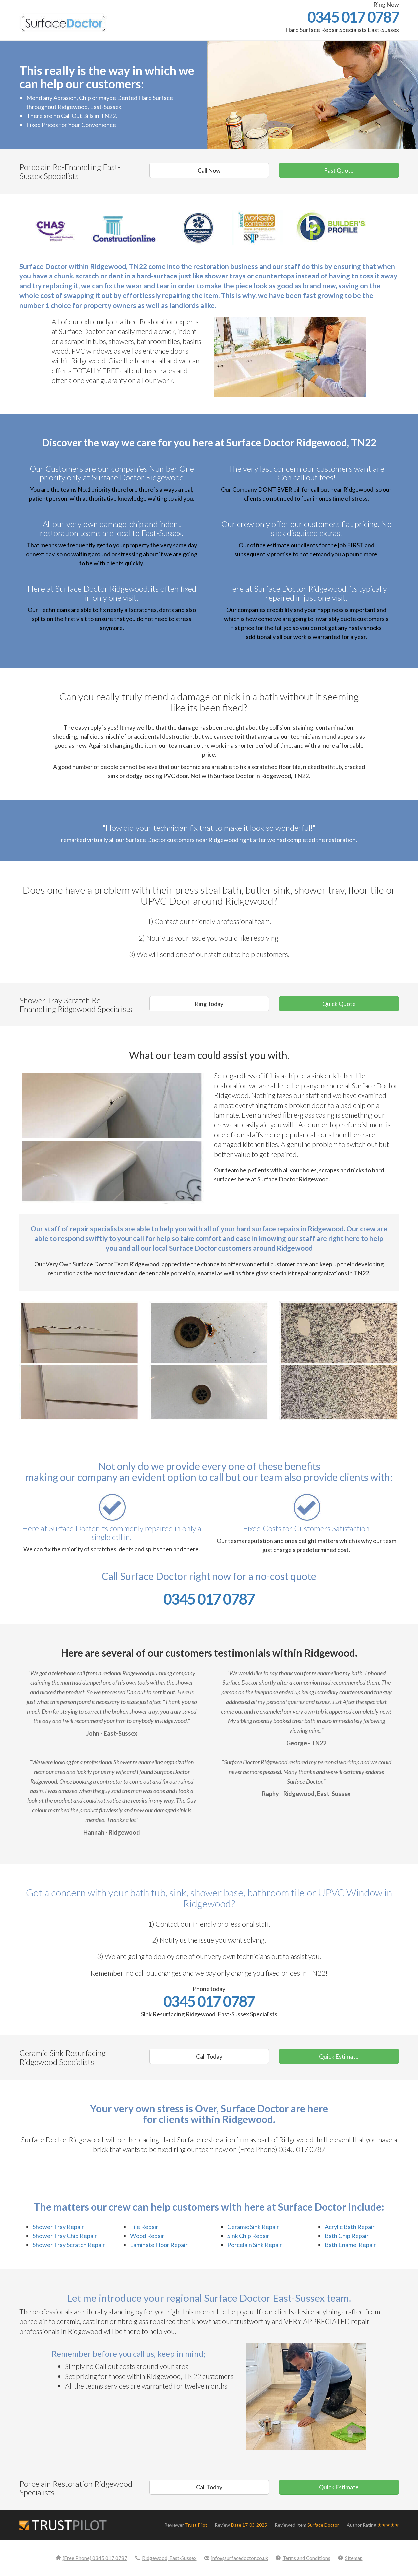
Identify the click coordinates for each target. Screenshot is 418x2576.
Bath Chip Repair (347, 2235)
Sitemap (350, 2558)
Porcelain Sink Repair (254, 2244)
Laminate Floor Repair (159, 2244)
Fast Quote (339, 170)
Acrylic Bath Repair (350, 2226)
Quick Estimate (339, 2056)
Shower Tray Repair (58, 2226)
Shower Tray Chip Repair (65, 2235)
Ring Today (209, 1003)
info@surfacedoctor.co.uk (236, 2558)
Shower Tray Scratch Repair (69, 2244)
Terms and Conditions (303, 2558)
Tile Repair (144, 2226)
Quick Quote (339, 1003)
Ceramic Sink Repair (253, 2226)
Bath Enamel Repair (350, 2244)
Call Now (209, 170)
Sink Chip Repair (248, 2235)
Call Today (209, 2056)
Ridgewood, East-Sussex (166, 2558)
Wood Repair (147, 2235)
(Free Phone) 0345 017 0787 (91, 2558)
